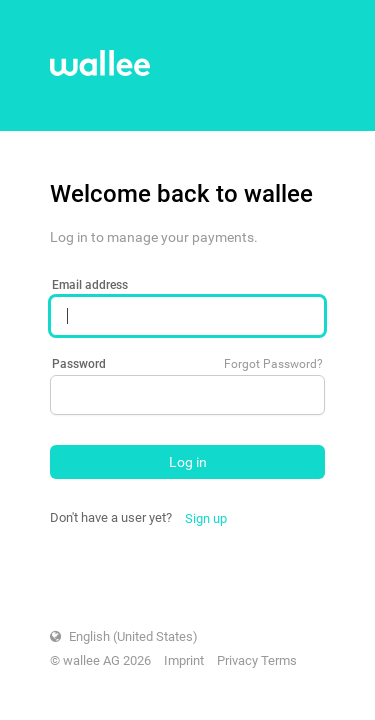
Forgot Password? (273, 364)
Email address (90, 285)
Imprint (184, 660)
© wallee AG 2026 (100, 660)
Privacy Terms (257, 660)
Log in (188, 462)
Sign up (206, 518)
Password (79, 364)
